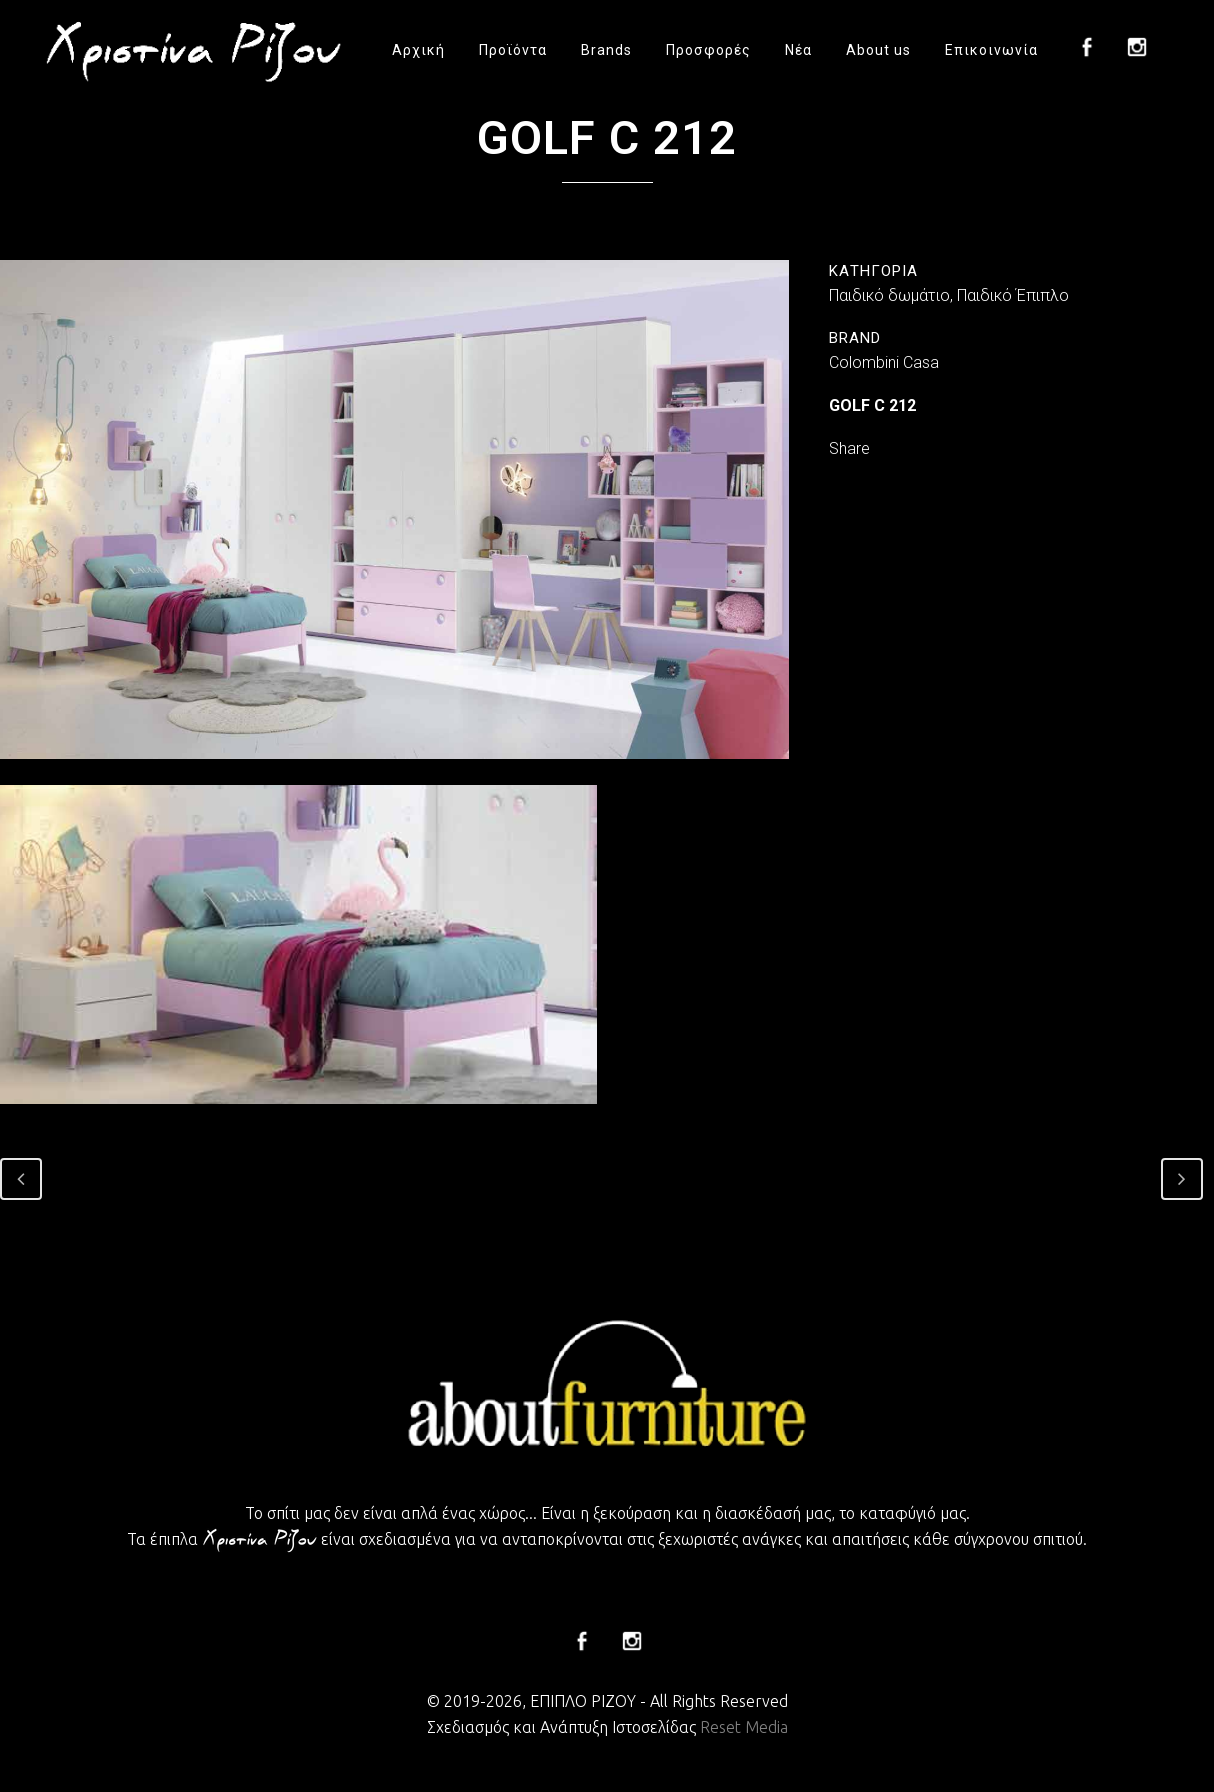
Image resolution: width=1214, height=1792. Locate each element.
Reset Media (744, 1727)
